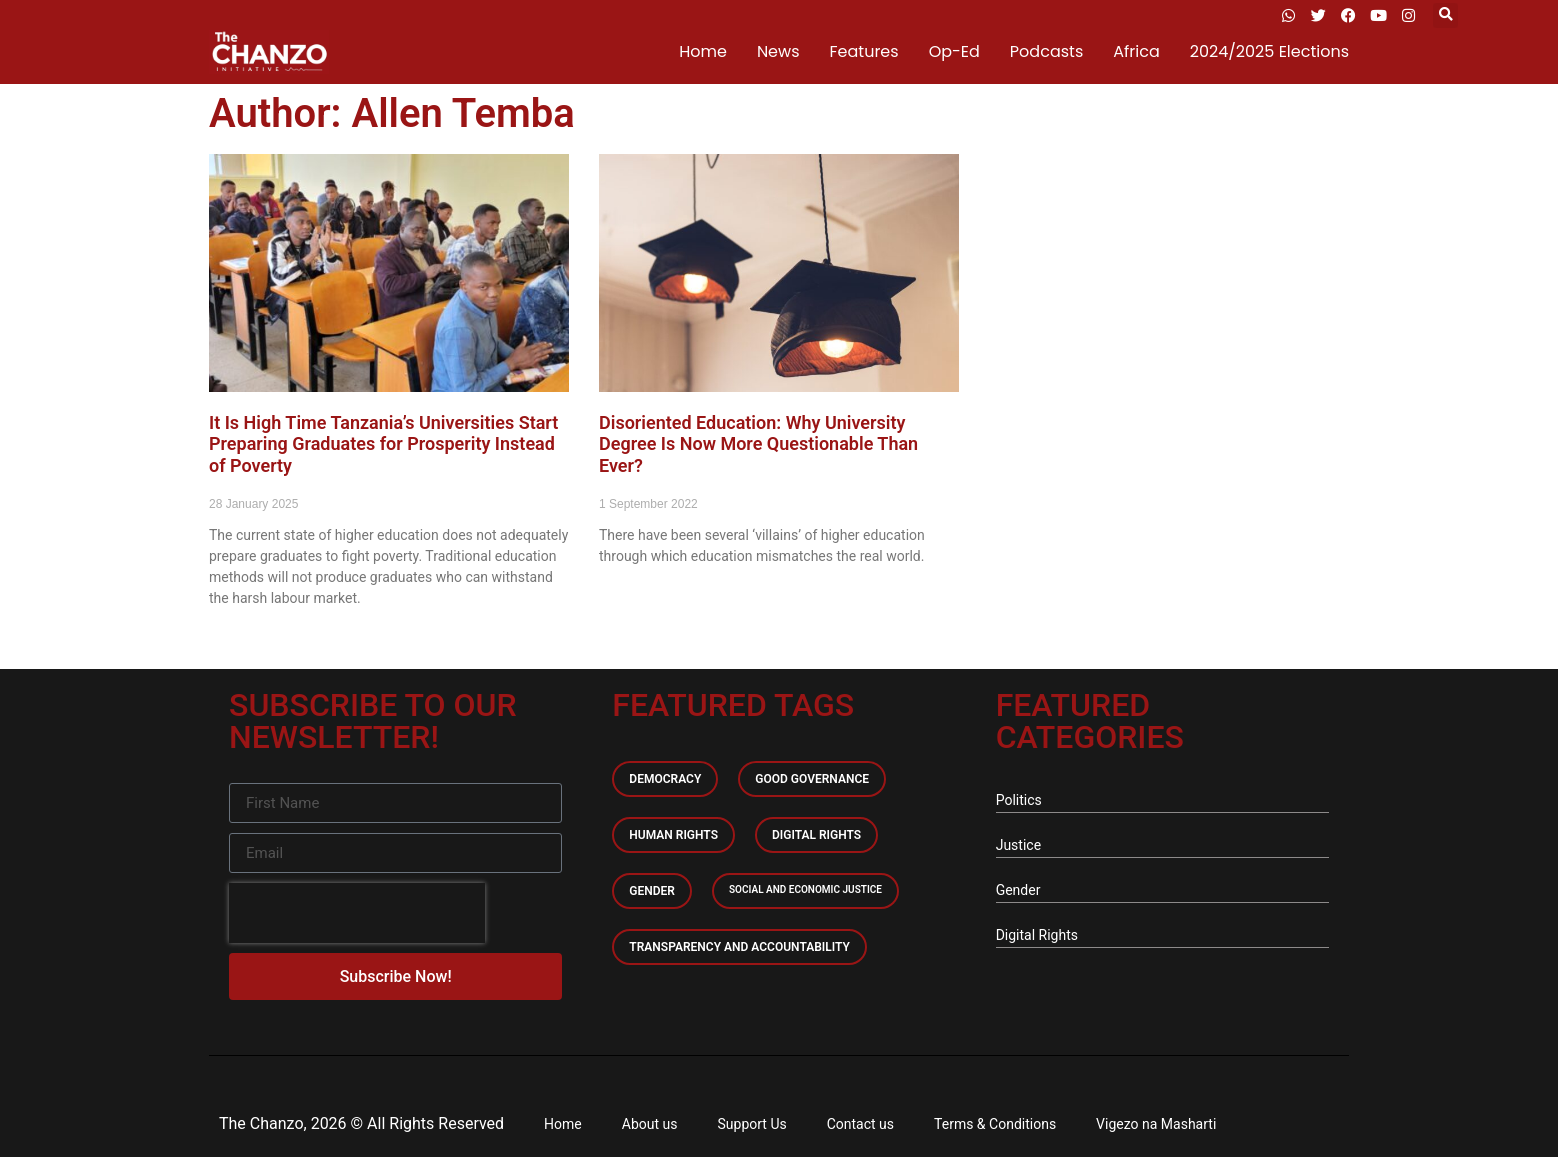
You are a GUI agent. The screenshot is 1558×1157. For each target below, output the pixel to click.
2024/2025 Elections (1269, 51)
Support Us (752, 1124)
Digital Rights (816, 835)
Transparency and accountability (739, 947)
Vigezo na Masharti (1156, 1124)
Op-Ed (954, 51)
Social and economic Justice (805, 889)
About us (650, 1124)
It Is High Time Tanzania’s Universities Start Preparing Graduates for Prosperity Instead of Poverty (383, 444)
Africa (1136, 51)
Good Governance (812, 779)
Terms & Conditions (995, 1124)
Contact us (860, 1124)
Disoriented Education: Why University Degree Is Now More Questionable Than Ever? (758, 444)
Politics (1019, 800)
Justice (1018, 845)
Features (864, 51)
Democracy (665, 779)
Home (703, 51)
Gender (652, 891)
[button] (1445, 15)
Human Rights (673, 835)
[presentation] (357, 913)
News (778, 51)
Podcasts (1046, 51)
